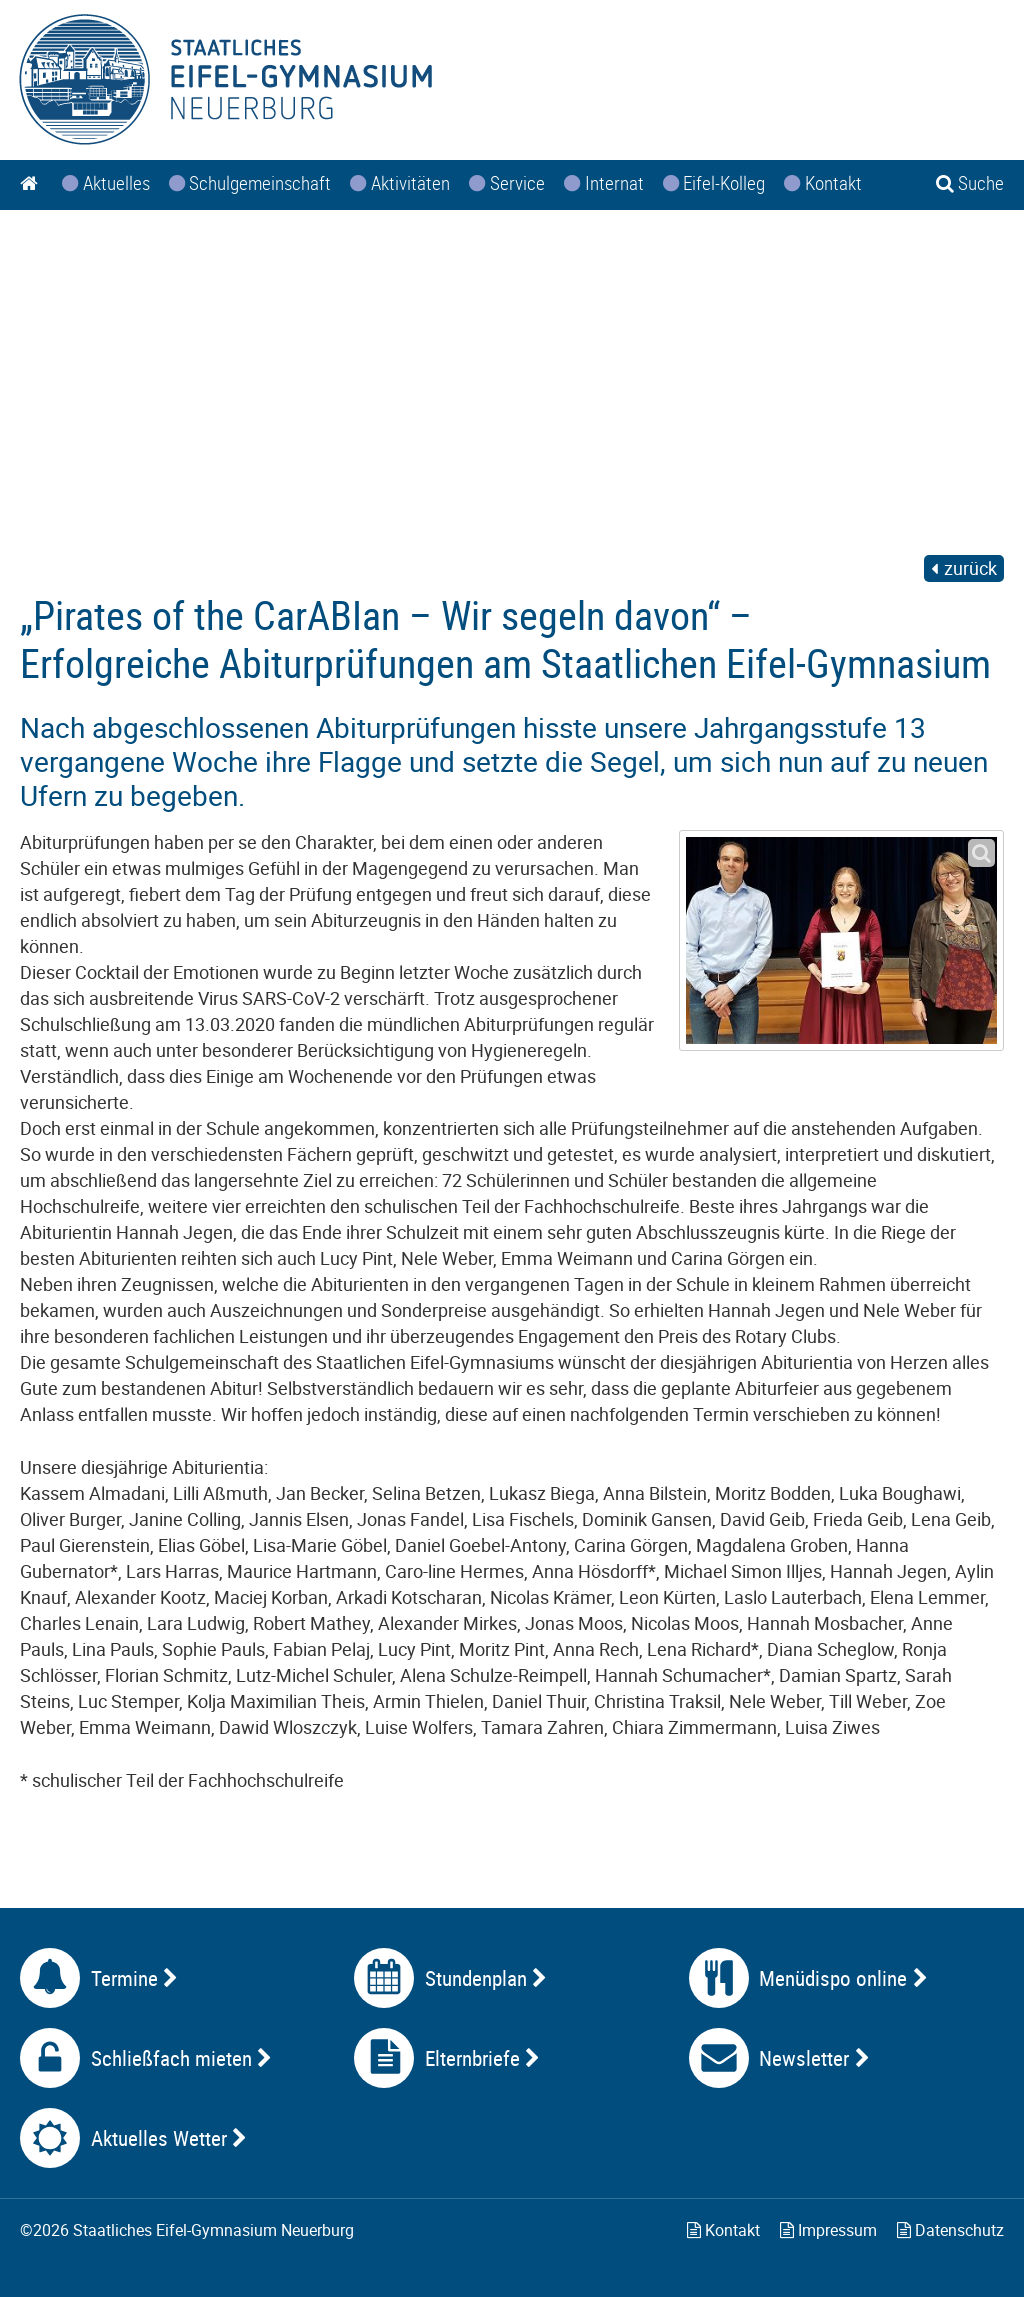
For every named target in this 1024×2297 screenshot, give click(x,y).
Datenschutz (950, 2230)
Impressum (828, 2230)
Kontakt (723, 2230)
